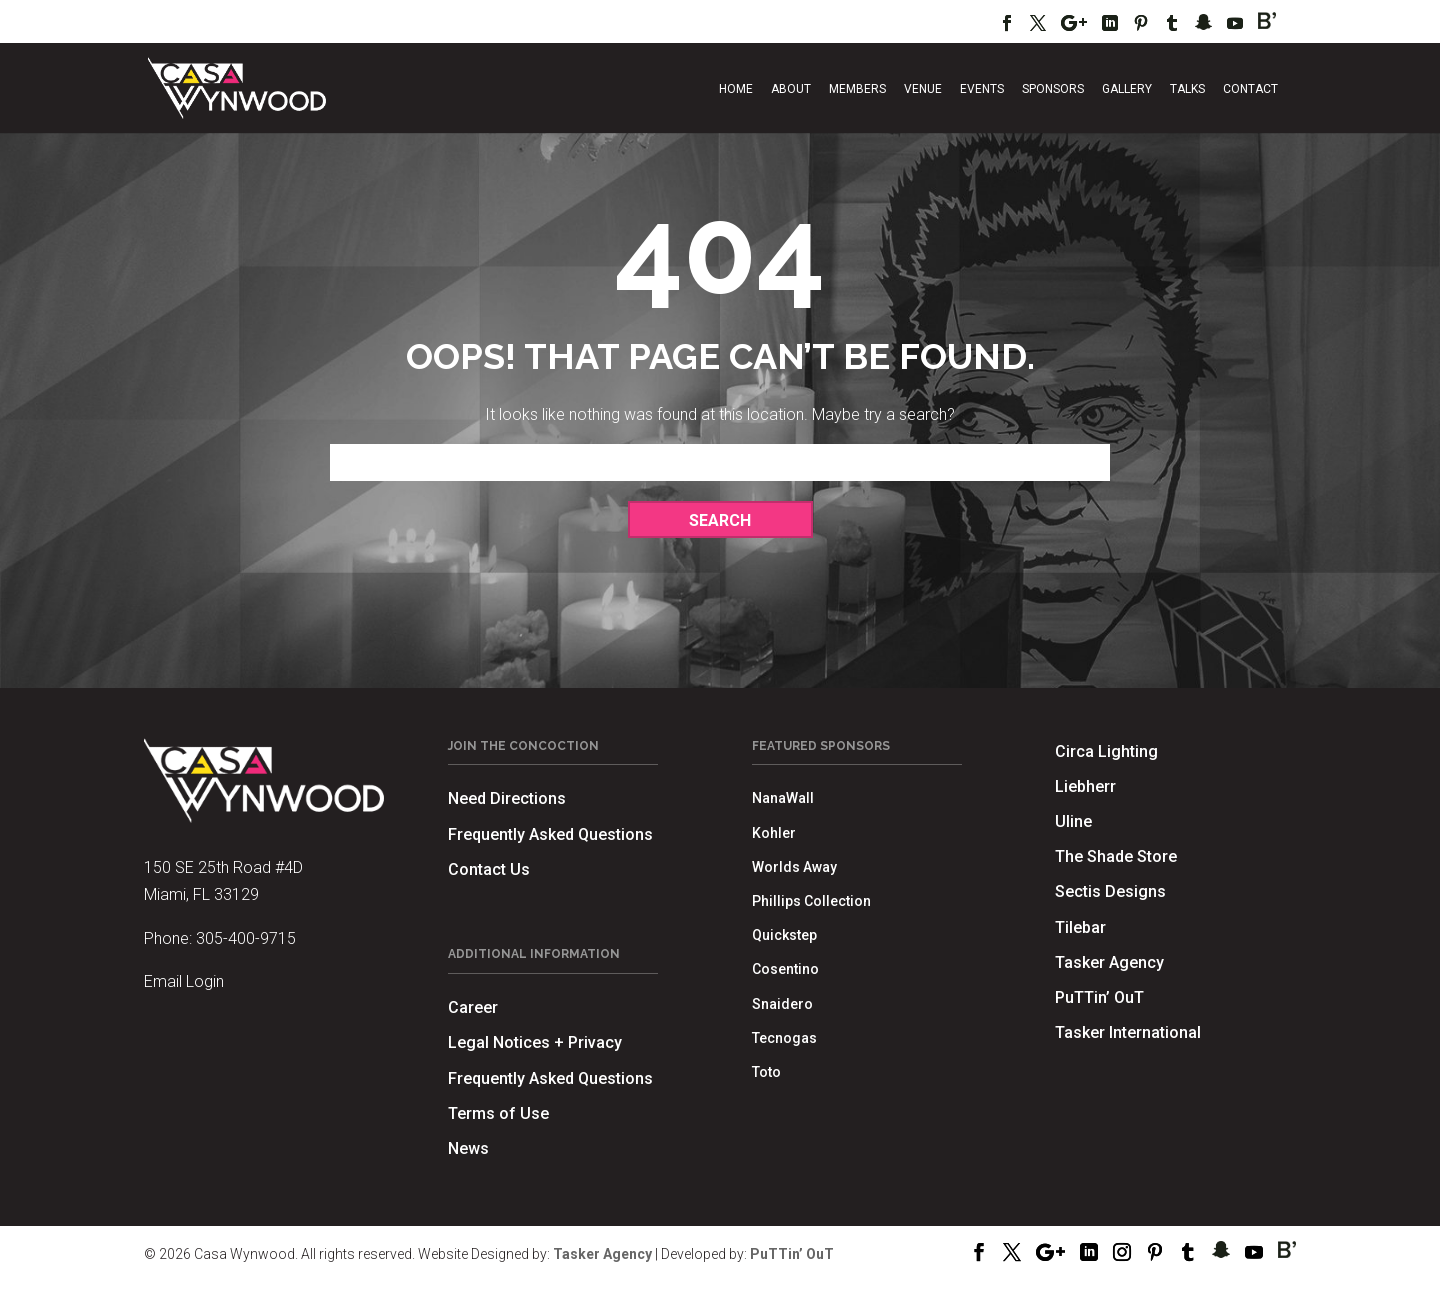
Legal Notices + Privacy (535, 1042)
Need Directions (507, 798)
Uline (1073, 821)
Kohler (774, 833)
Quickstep (784, 935)
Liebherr (1085, 786)
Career (473, 1007)
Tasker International (1128, 1032)
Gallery (1127, 89)
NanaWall (783, 798)
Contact (1250, 89)
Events (982, 89)
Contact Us (489, 869)
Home (736, 89)
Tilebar (1080, 927)
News (468, 1148)
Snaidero (782, 1004)
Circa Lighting (1106, 751)
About (791, 89)
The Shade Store (1116, 856)
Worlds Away (794, 867)
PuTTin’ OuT (1099, 997)
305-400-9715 (246, 938)
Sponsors (1053, 89)
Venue (923, 89)
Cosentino (785, 969)
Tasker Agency (1109, 962)
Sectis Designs (1110, 891)
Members (857, 89)
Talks (1187, 89)
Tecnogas (784, 1038)
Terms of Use (498, 1113)
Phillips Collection (811, 901)
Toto (766, 1072)
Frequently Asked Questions (550, 834)
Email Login (184, 981)
